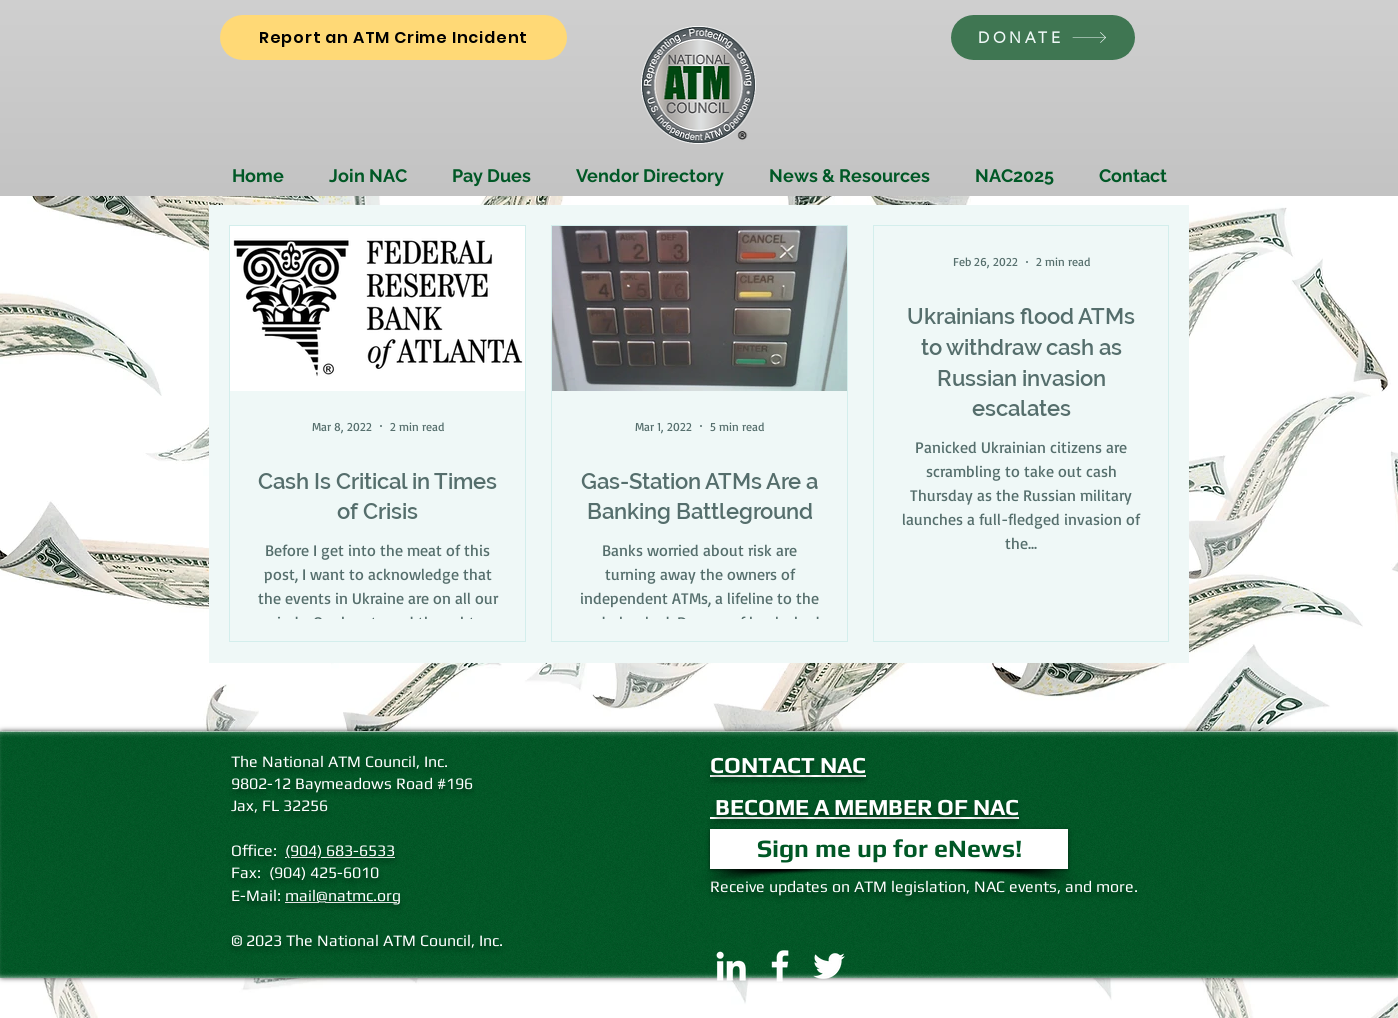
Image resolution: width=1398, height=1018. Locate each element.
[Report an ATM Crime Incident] (393, 37)
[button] (889, 849)
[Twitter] (829, 966)
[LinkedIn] (731, 966)
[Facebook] (780, 966)
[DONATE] (1043, 37)
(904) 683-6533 (340, 850)
